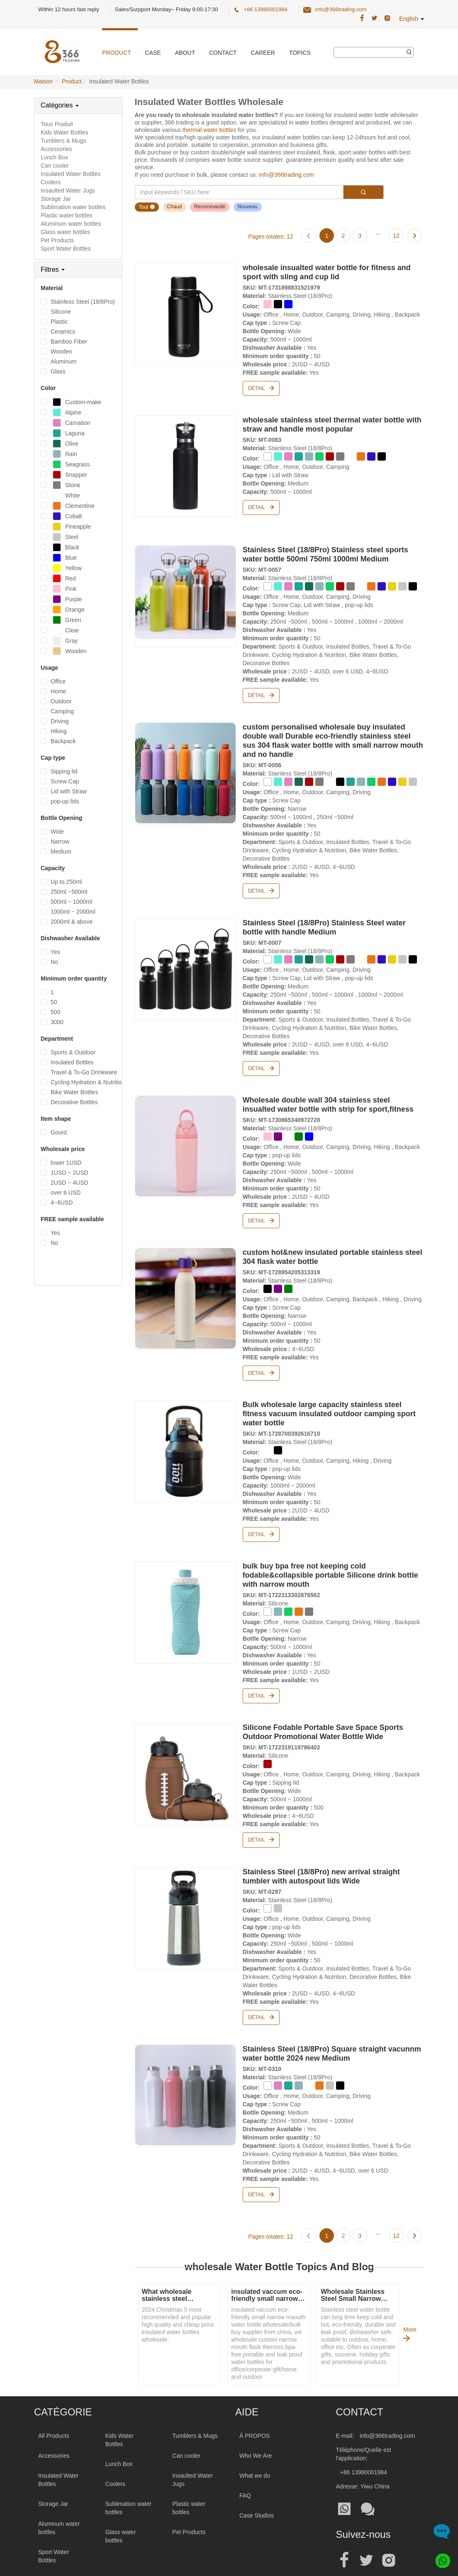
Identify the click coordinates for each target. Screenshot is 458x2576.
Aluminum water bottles (71, 223)
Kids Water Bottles (64, 132)
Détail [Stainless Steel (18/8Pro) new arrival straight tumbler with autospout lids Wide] (261, 1987)
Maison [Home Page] (43, 81)
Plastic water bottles (67, 215)
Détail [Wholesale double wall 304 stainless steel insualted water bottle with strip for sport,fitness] (261, 1205)
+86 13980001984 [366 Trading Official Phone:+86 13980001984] (265, 9)
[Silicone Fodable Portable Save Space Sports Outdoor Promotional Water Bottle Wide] (185, 1746)
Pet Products (57, 240)
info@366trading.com (286, 174)
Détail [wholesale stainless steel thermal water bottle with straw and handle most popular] (261, 503)
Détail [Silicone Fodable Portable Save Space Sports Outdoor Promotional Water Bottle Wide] (261, 1812)
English (411, 18)
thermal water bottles (209, 130)
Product (116, 52)
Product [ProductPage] (72, 81)
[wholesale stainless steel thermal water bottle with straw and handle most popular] (185, 462)
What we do (254, 2440)
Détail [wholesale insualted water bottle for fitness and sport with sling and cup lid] (261, 387)
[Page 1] (326, 235)
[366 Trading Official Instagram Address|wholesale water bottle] (387, 18)
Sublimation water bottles (73, 207)
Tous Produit (57, 124)
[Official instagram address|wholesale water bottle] (388, 2525)
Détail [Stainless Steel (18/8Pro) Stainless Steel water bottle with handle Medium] (261, 1055)
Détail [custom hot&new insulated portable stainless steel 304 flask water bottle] (261, 1354)
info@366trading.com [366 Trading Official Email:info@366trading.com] (341, 9)
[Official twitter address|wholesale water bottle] (366, 2525)
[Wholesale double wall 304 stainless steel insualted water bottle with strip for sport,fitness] (185, 1130)
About (185, 52)
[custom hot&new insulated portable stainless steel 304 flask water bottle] (185, 1280)
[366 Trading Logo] (61, 51)
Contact (222, 52)
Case (153, 52)
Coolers (51, 182)
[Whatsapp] (440, 2558)
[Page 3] (360, 235)
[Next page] (414, 235)
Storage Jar (56, 198)
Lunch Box (54, 157)
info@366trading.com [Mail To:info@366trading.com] (387, 2401)
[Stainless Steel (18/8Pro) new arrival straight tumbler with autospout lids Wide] (185, 1888)
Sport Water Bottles (66, 248)
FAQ (245, 2460)
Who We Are (255, 2420)
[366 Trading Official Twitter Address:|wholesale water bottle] (374, 18)
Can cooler (55, 165)
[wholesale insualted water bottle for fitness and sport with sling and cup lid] (185, 312)
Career (263, 52)
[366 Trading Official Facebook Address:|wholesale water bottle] (361, 18)
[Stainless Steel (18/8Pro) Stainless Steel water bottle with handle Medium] (185, 956)
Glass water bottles (65, 232)
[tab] (78, 105)
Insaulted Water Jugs (68, 190)
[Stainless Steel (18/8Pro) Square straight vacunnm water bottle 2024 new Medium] (185, 2062)
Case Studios (256, 2480)
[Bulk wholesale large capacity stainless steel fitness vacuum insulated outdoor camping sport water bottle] (185, 1429)
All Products (53, 2401)
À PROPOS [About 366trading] (254, 2401)
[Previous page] (309, 235)
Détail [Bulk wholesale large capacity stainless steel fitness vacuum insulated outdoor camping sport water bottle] (261, 1512)
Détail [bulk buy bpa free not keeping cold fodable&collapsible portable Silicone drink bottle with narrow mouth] (261, 1671)
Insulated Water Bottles (70, 174)
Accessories (56, 149)
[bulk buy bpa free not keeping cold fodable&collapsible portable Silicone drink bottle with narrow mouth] (185, 1588)
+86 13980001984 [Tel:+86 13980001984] (363, 2437)
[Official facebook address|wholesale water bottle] (344, 2525)
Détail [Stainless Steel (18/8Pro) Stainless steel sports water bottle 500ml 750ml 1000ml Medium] (261, 688)
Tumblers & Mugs (63, 140)
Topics (299, 52)
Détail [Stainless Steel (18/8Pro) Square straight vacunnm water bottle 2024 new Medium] (261, 2161)
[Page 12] (396, 235)
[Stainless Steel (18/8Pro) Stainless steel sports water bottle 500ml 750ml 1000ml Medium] (185, 589)
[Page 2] (343, 235)
